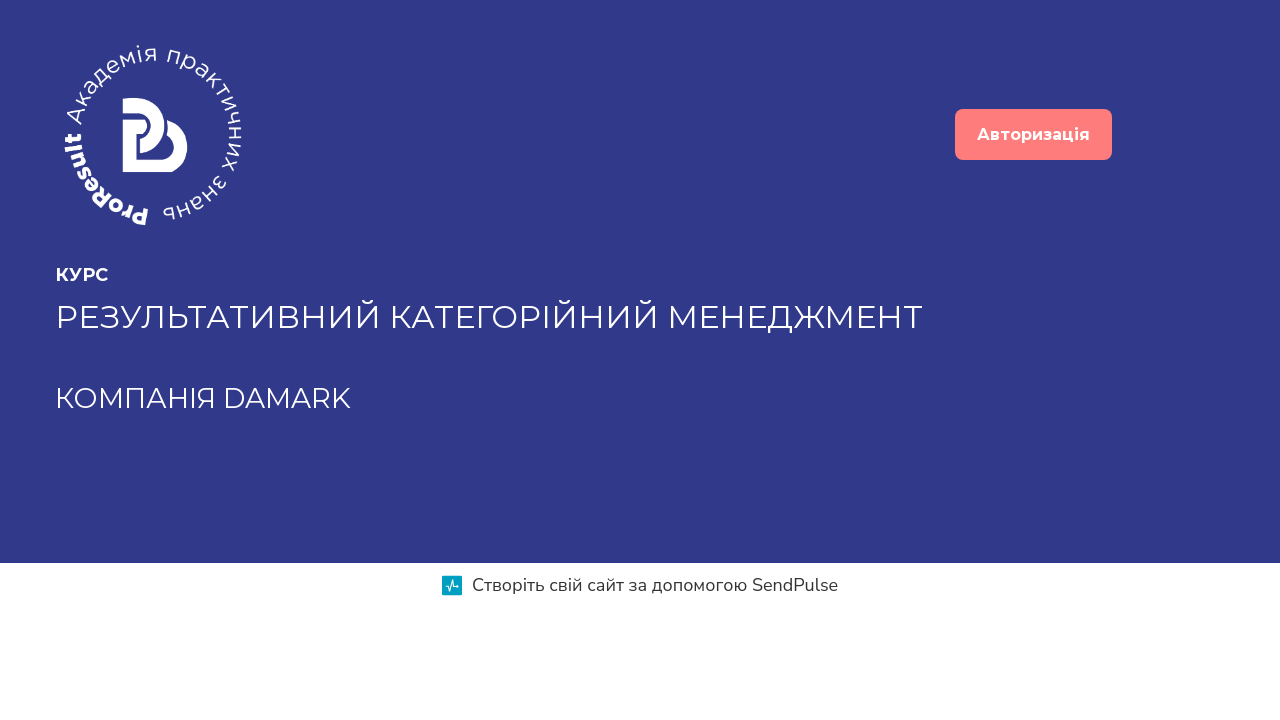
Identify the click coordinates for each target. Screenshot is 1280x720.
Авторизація (1033, 134)
